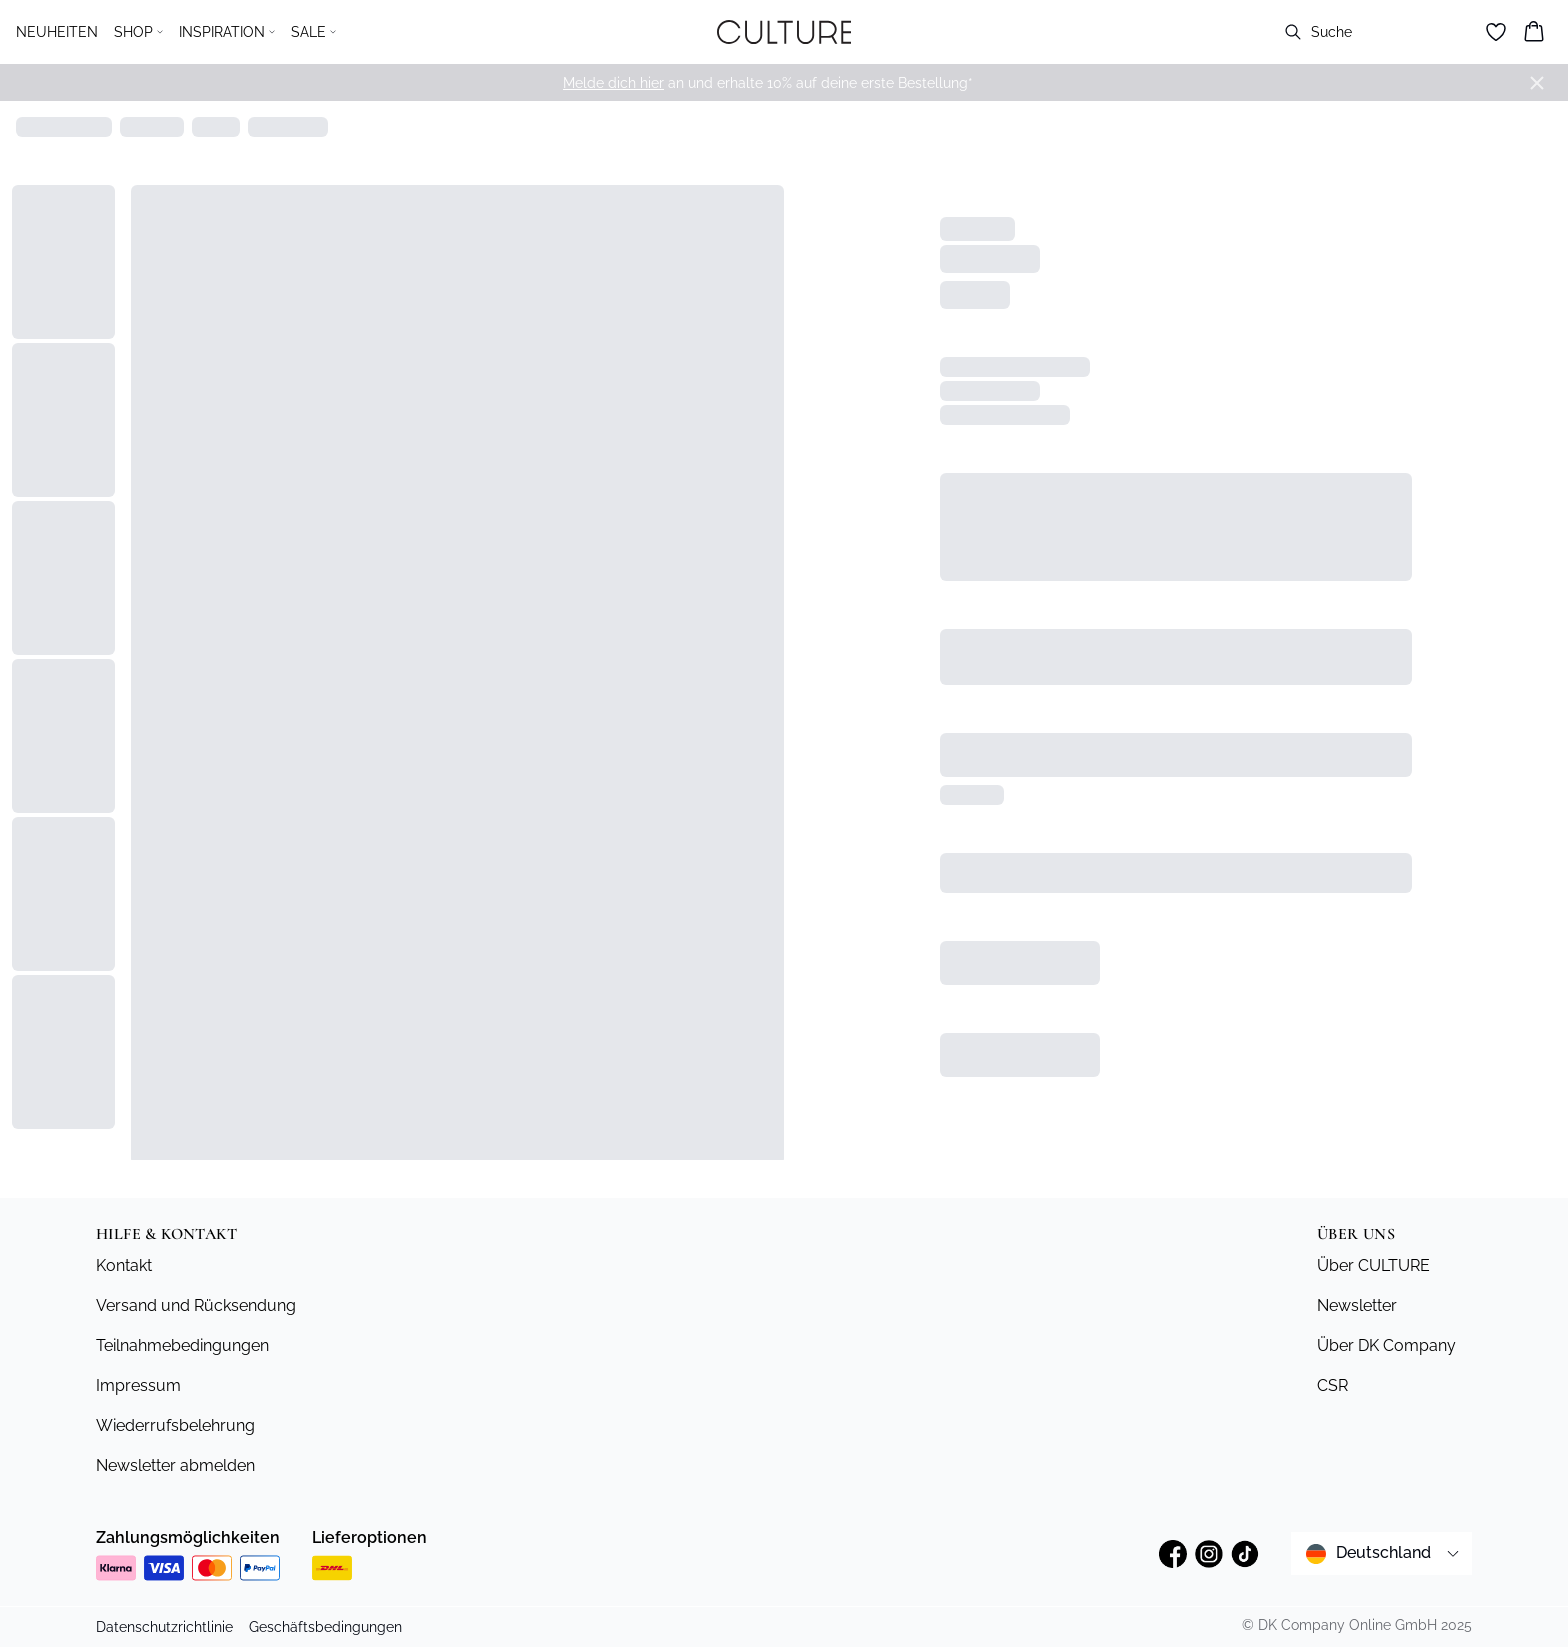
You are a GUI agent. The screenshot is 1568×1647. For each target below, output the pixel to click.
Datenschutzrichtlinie (164, 1627)
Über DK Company (1386, 1345)
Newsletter (1357, 1305)
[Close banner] (1537, 83)
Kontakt (124, 1265)
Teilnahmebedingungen (182, 1345)
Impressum (138, 1385)
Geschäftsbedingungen (325, 1627)
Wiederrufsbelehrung (175, 1425)
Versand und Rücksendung (196, 1305)
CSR (1332, 1385)
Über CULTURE (1373, 1265)
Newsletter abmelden (175, 1465)
